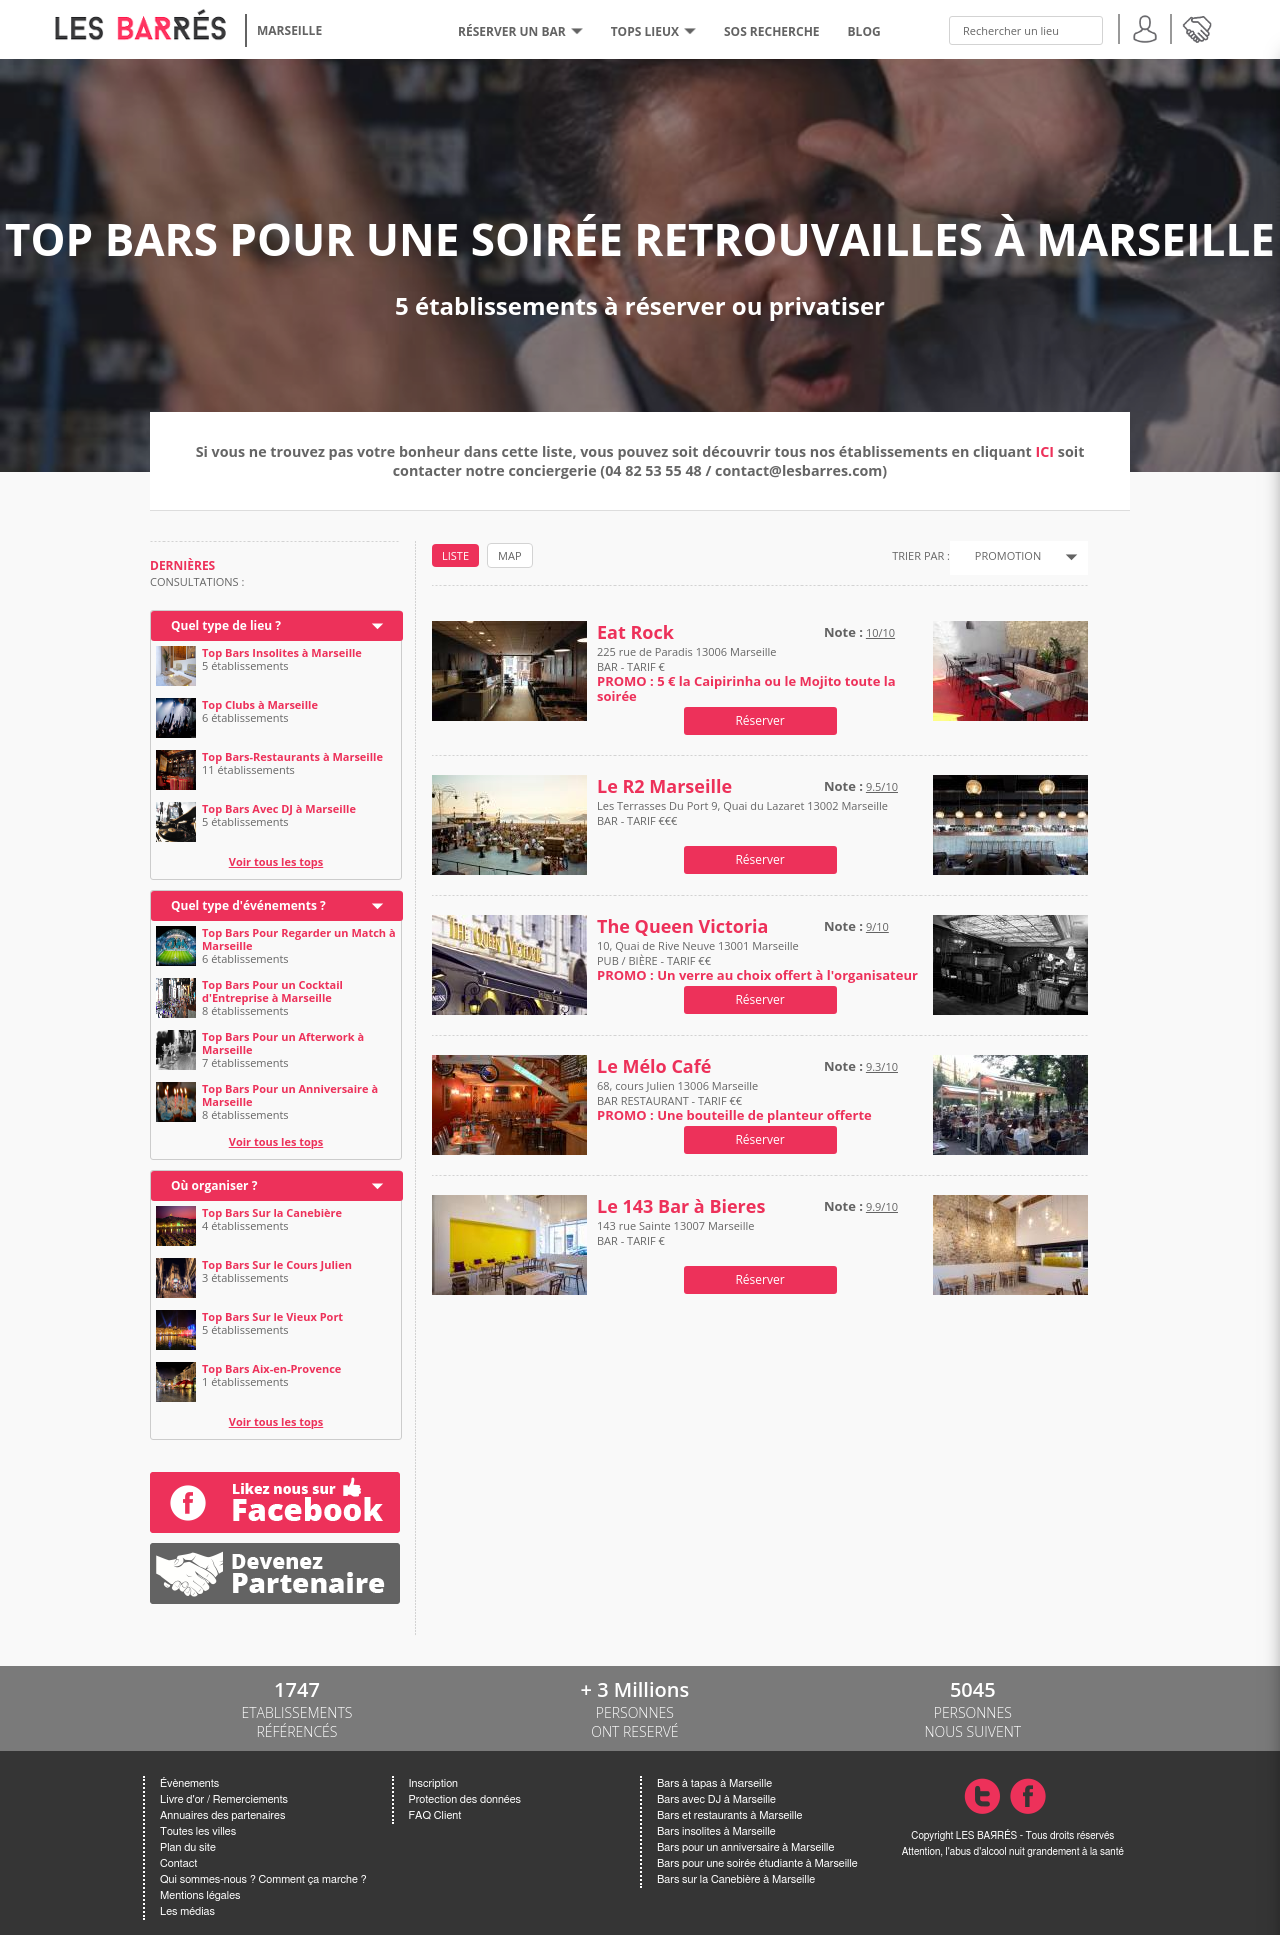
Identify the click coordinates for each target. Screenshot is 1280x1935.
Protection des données (465, 1799)
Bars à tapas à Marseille (714, 1783)
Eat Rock (635, 632)
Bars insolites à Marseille (716, 1831)
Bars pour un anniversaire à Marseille (745, 1847)
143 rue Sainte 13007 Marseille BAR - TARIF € (675, 1240)
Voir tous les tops (276, 861)
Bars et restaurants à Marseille (729, 1815)
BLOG (864, 31)
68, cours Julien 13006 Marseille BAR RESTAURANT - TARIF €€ (734, 1100)
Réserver (759, 720)
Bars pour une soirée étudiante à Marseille (757, 1863)
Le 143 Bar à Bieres (681, 1206)
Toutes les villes (198, 1831)
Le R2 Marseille (664, 786)
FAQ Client (435, 1815)
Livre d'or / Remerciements (224, 1799)
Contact (178, 1863)
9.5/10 (882, 786)
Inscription (434, 1783)
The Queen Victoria (682, 926)
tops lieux (653, 31)
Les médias (187, 1911)
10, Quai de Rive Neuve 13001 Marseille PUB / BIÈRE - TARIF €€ (757, 960)
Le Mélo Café (654, 1066)
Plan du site (188, 1847)
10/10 (880, 632)
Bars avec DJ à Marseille (716, 1799)
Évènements (189, 1783)
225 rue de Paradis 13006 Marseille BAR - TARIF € (746, 674)
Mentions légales (200, 1895)
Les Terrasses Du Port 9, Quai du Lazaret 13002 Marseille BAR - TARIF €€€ (742, 820)
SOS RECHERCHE (772, 31)
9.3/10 (882, 1066)
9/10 (877, 926)
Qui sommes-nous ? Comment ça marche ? (263, 1879)
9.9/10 (882, 1206)
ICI (1045, 451)
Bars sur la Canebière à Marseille (736, 1879)
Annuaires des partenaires (222, 1815)
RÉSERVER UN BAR (520, 31)
